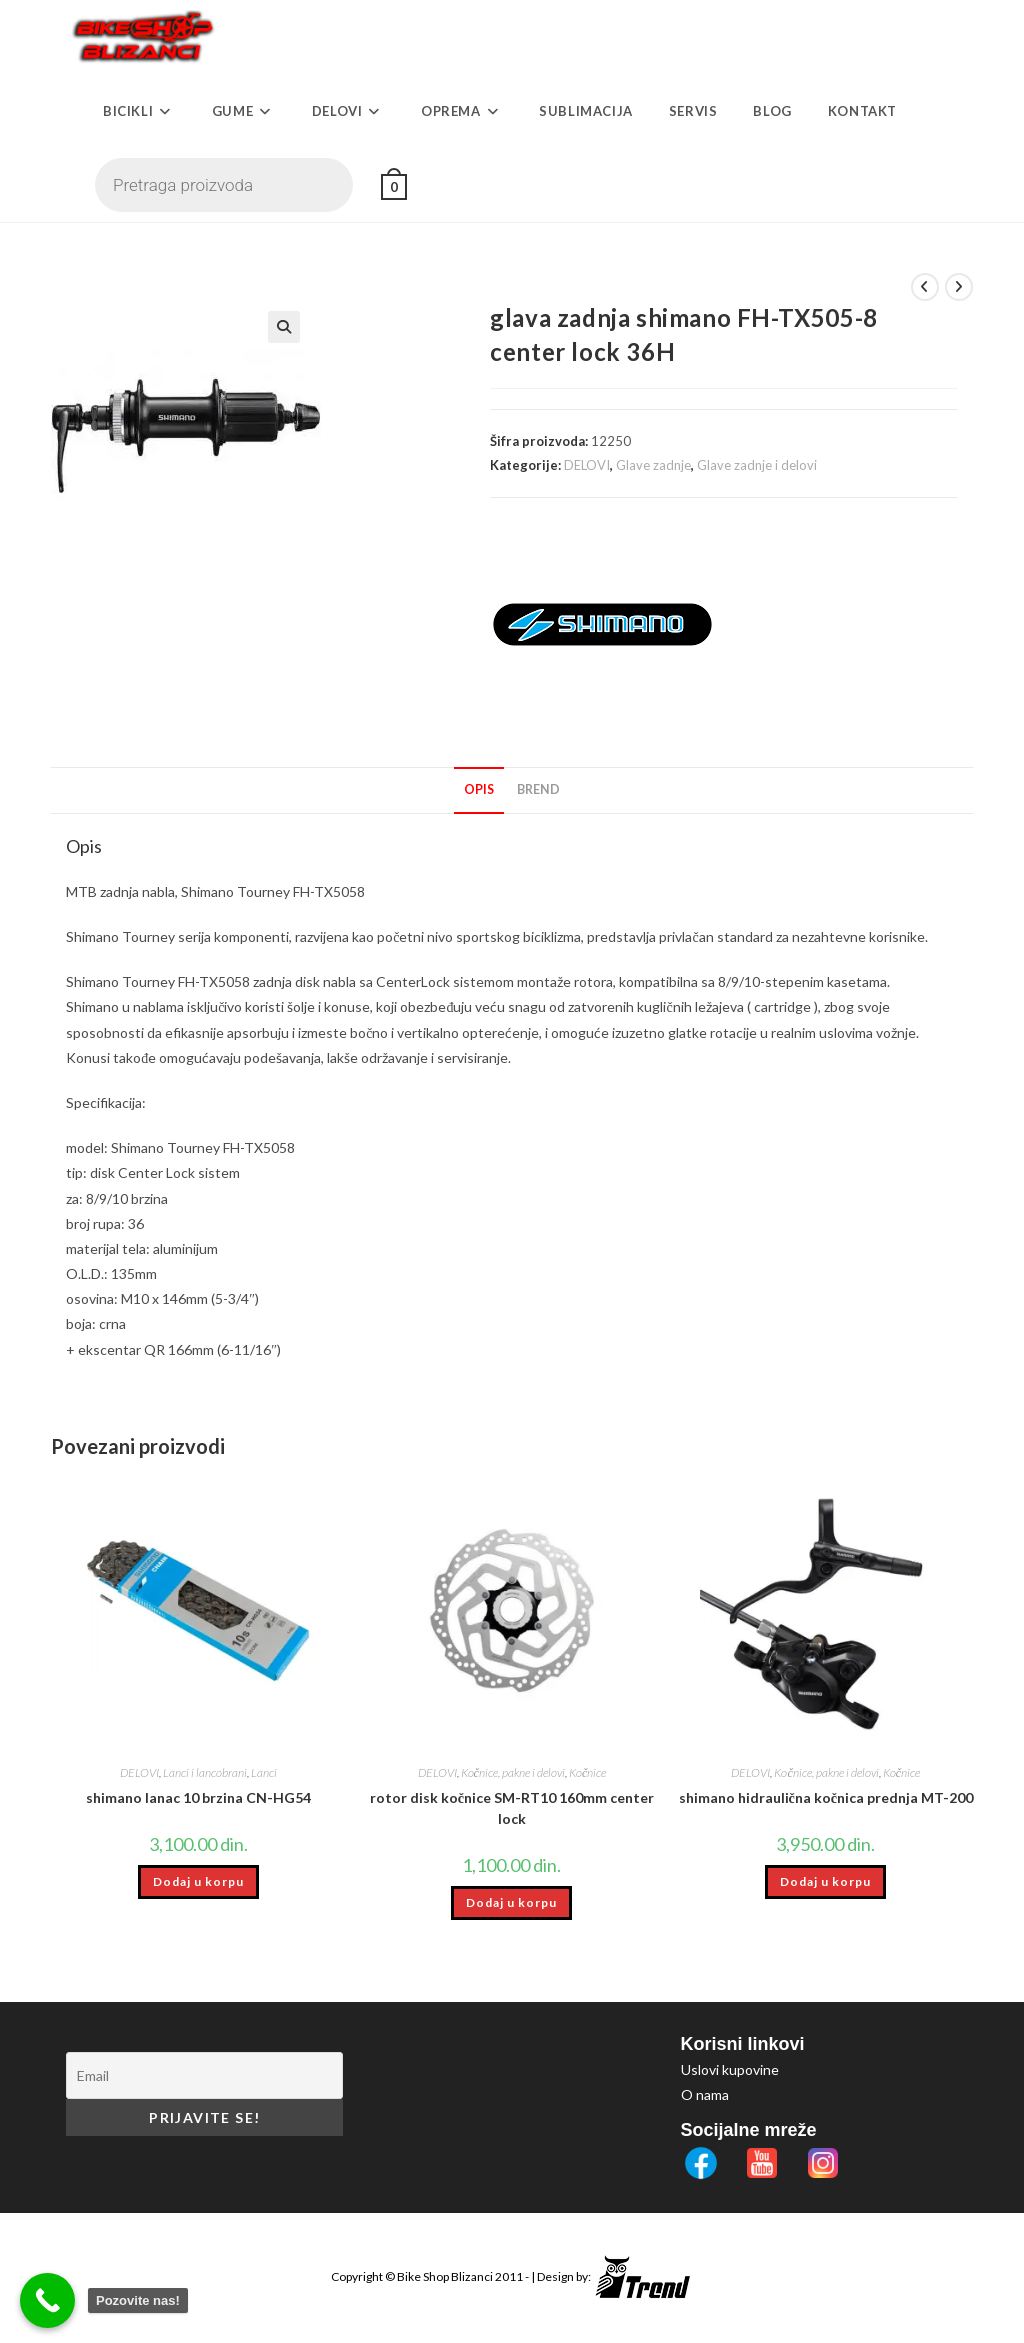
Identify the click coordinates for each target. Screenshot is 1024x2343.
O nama (705, 2094)
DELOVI (587, 465)
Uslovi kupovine (730, 2069)
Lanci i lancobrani (205, 1772)
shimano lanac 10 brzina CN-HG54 (198, 1797)
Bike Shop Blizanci (446, 2276)
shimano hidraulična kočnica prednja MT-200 (826, 1797)
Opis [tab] (479, 789)
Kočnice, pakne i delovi (513, 1772)
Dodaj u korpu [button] (198, 1881)
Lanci (264, 1772)
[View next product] (959, 287)
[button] (398, 327)
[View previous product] (925, 287)
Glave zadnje (653, 465)
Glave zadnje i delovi (757, 465)
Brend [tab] (538, 789)
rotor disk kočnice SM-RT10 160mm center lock (512, 1808)
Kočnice (587, 1772)
